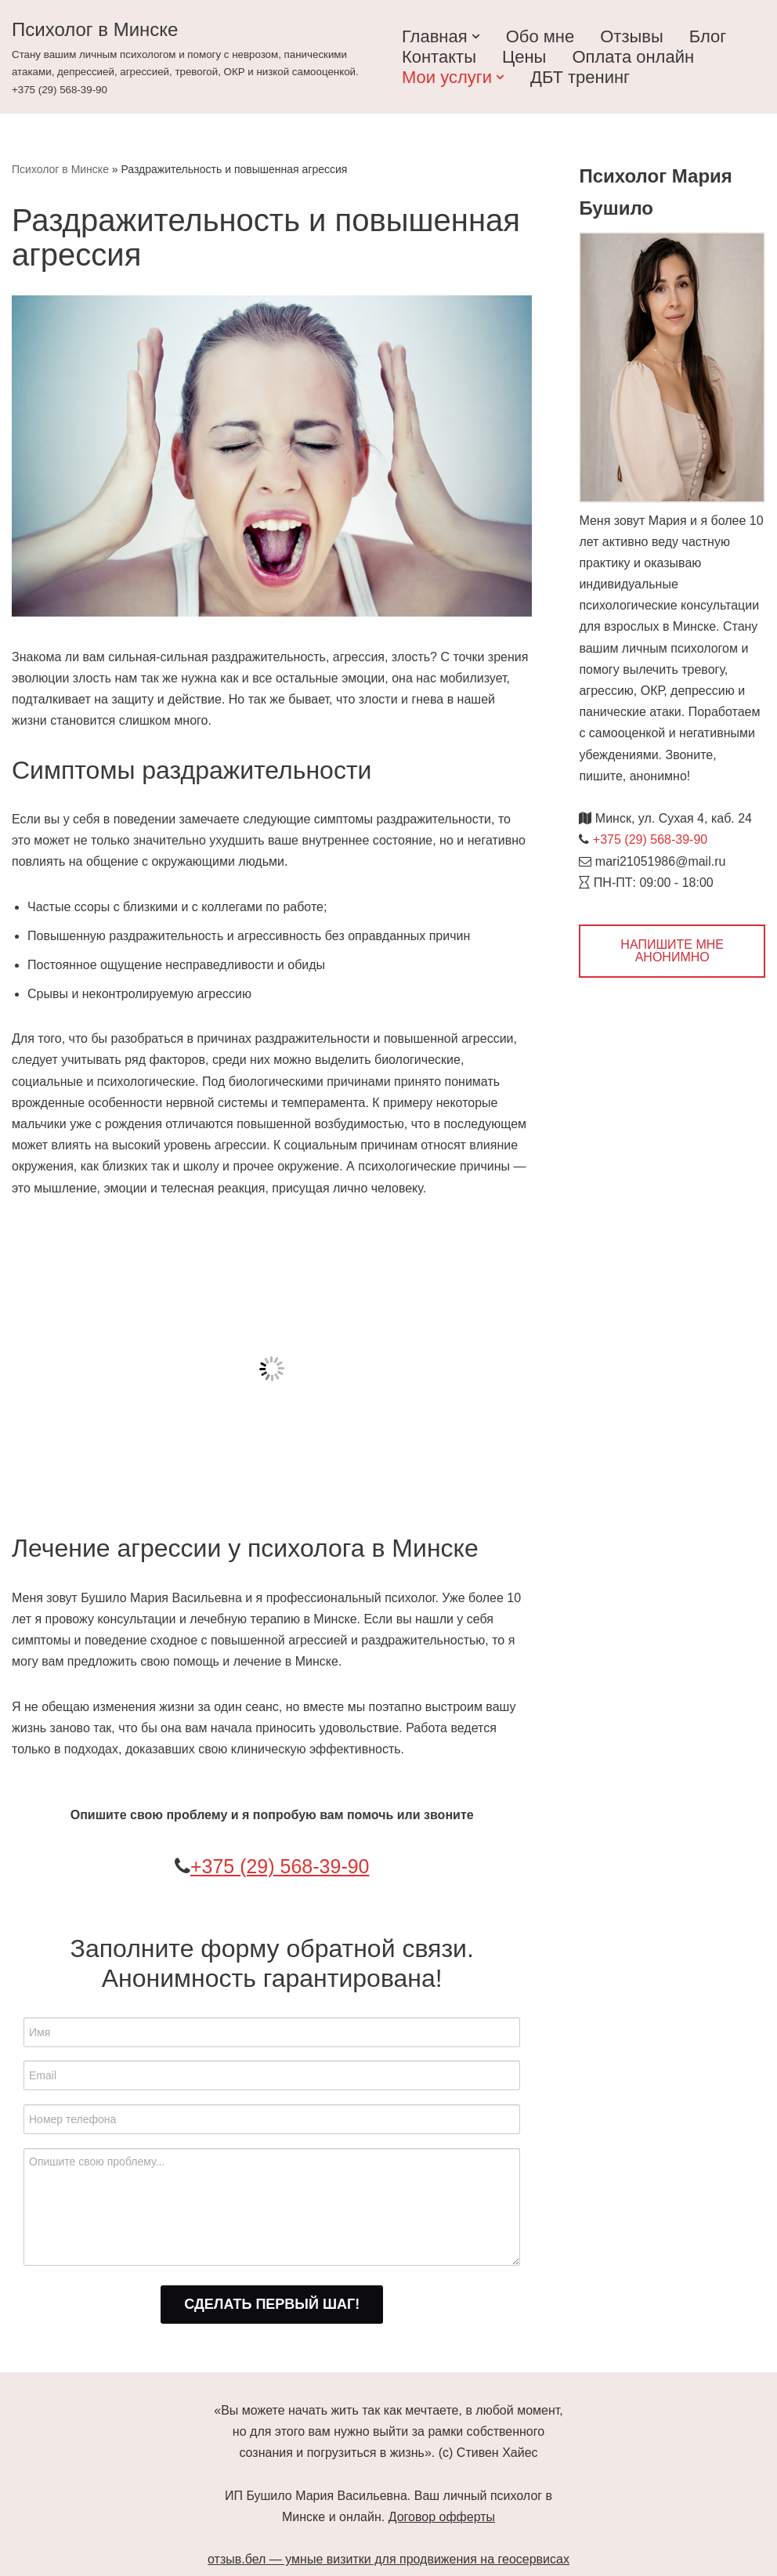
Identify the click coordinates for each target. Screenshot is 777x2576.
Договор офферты (441, 2517)
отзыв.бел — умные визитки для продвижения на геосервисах (388, 2559)
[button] (476, 36)
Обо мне (540, 36)
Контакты (439, 57)
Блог (708, 36)
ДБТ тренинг (580, 77)
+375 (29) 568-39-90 (280, 1866)
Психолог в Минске (60, 169)
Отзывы (631, 36)
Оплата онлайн (633, 57)
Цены (524, 57)
